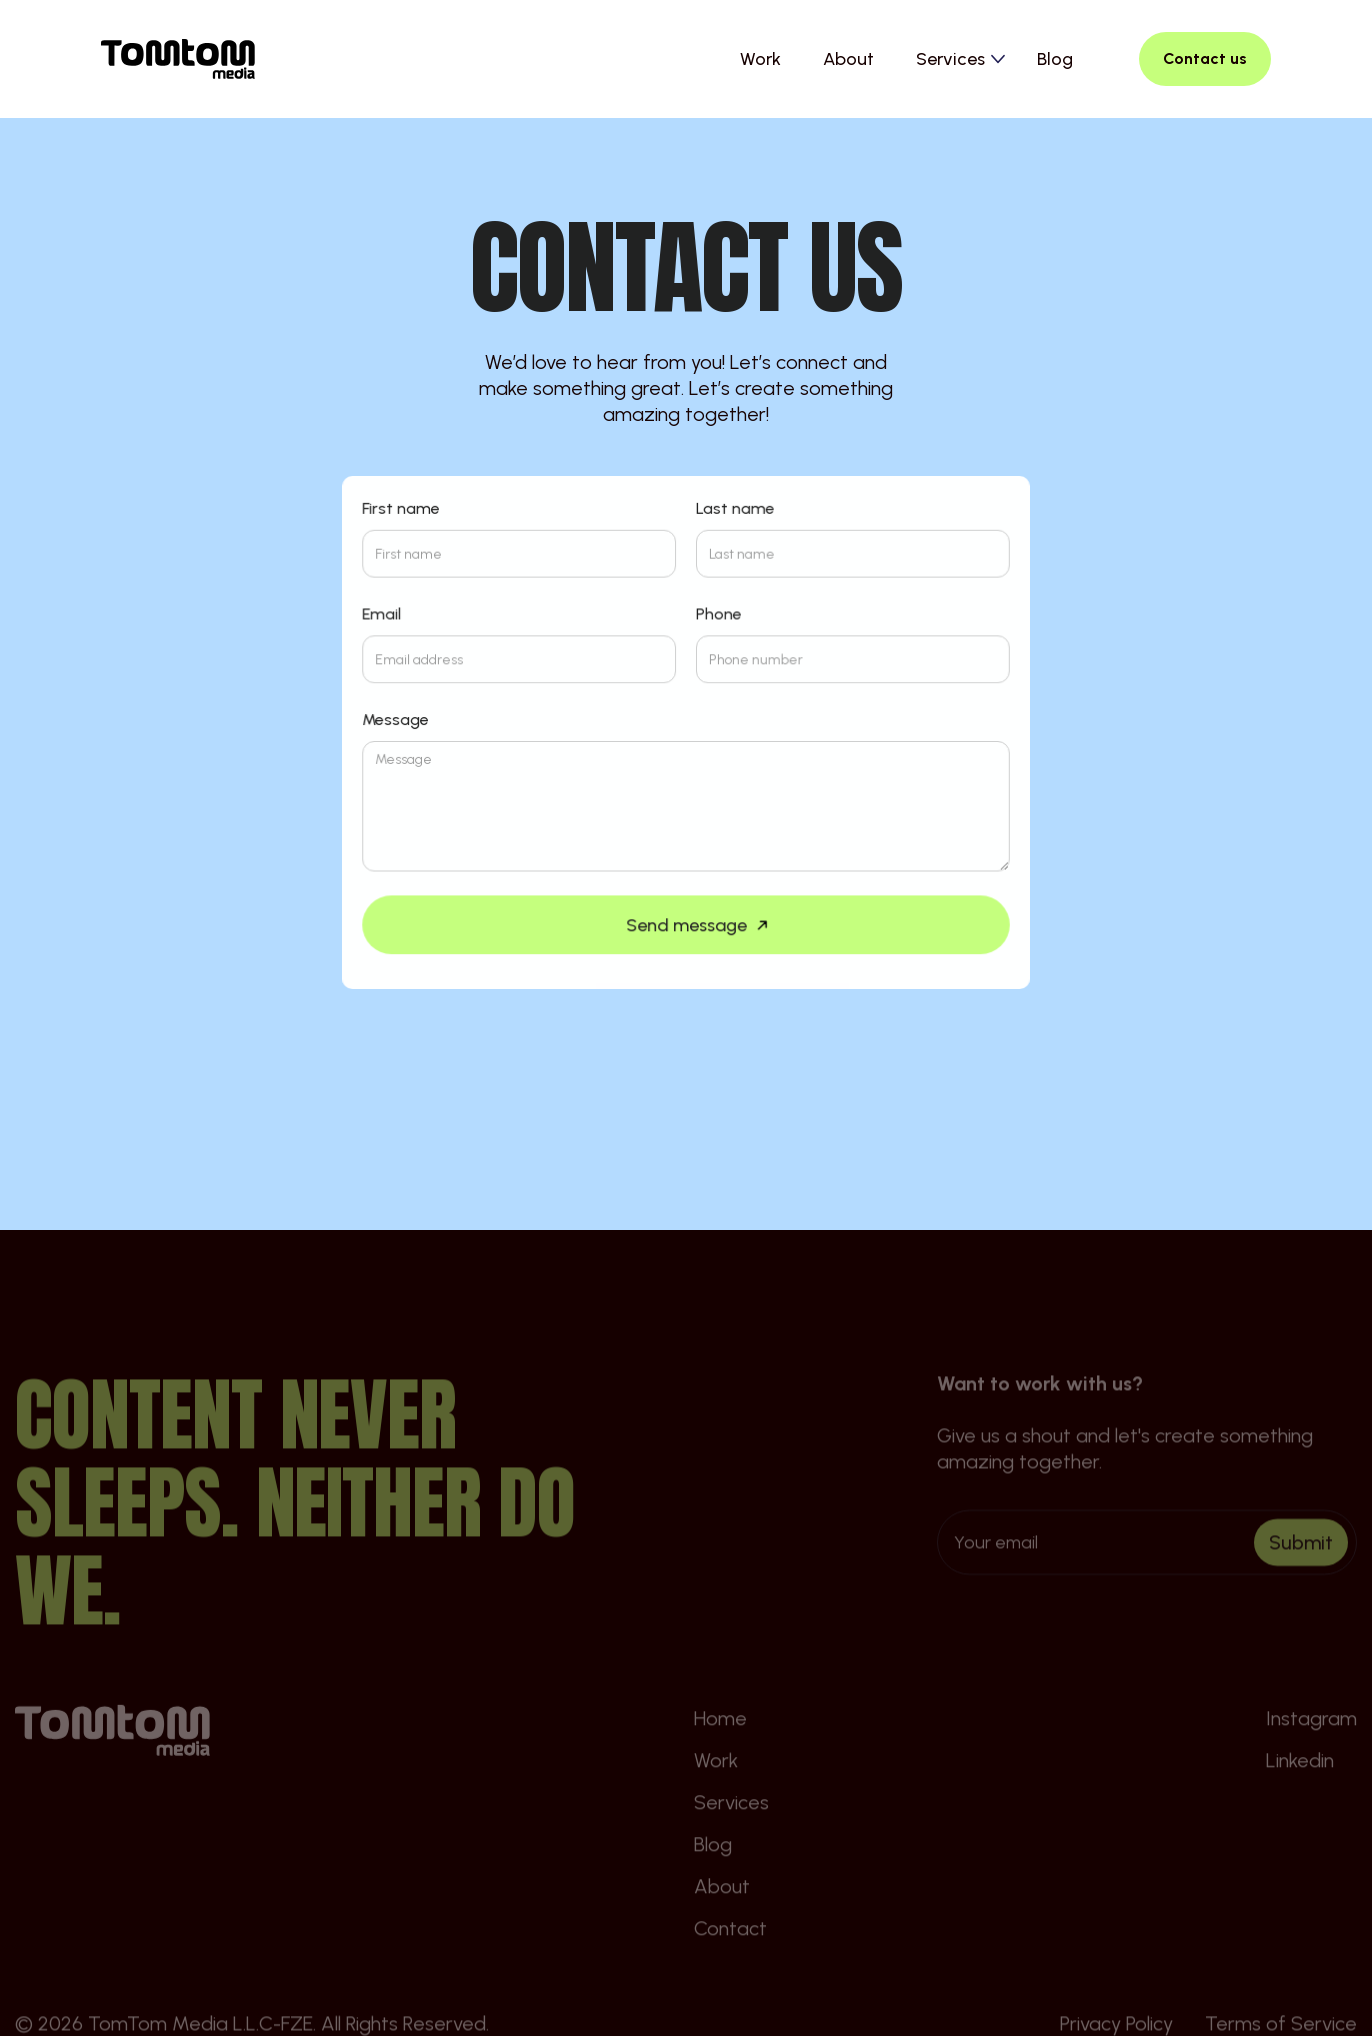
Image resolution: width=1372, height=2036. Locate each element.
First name (402, 510)
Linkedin (1300, 1793)
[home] (178, 59)
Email (383, 615)
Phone (719, 615)
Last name (735, 510)
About (848, 59)
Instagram (1311, 1751)
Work (760, 59)
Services (731, 1835)
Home (720, 1751)
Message (397, 720)
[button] (960, 59)
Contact (730, 1961)
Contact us (1205, 58)
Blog (1055, 59)
